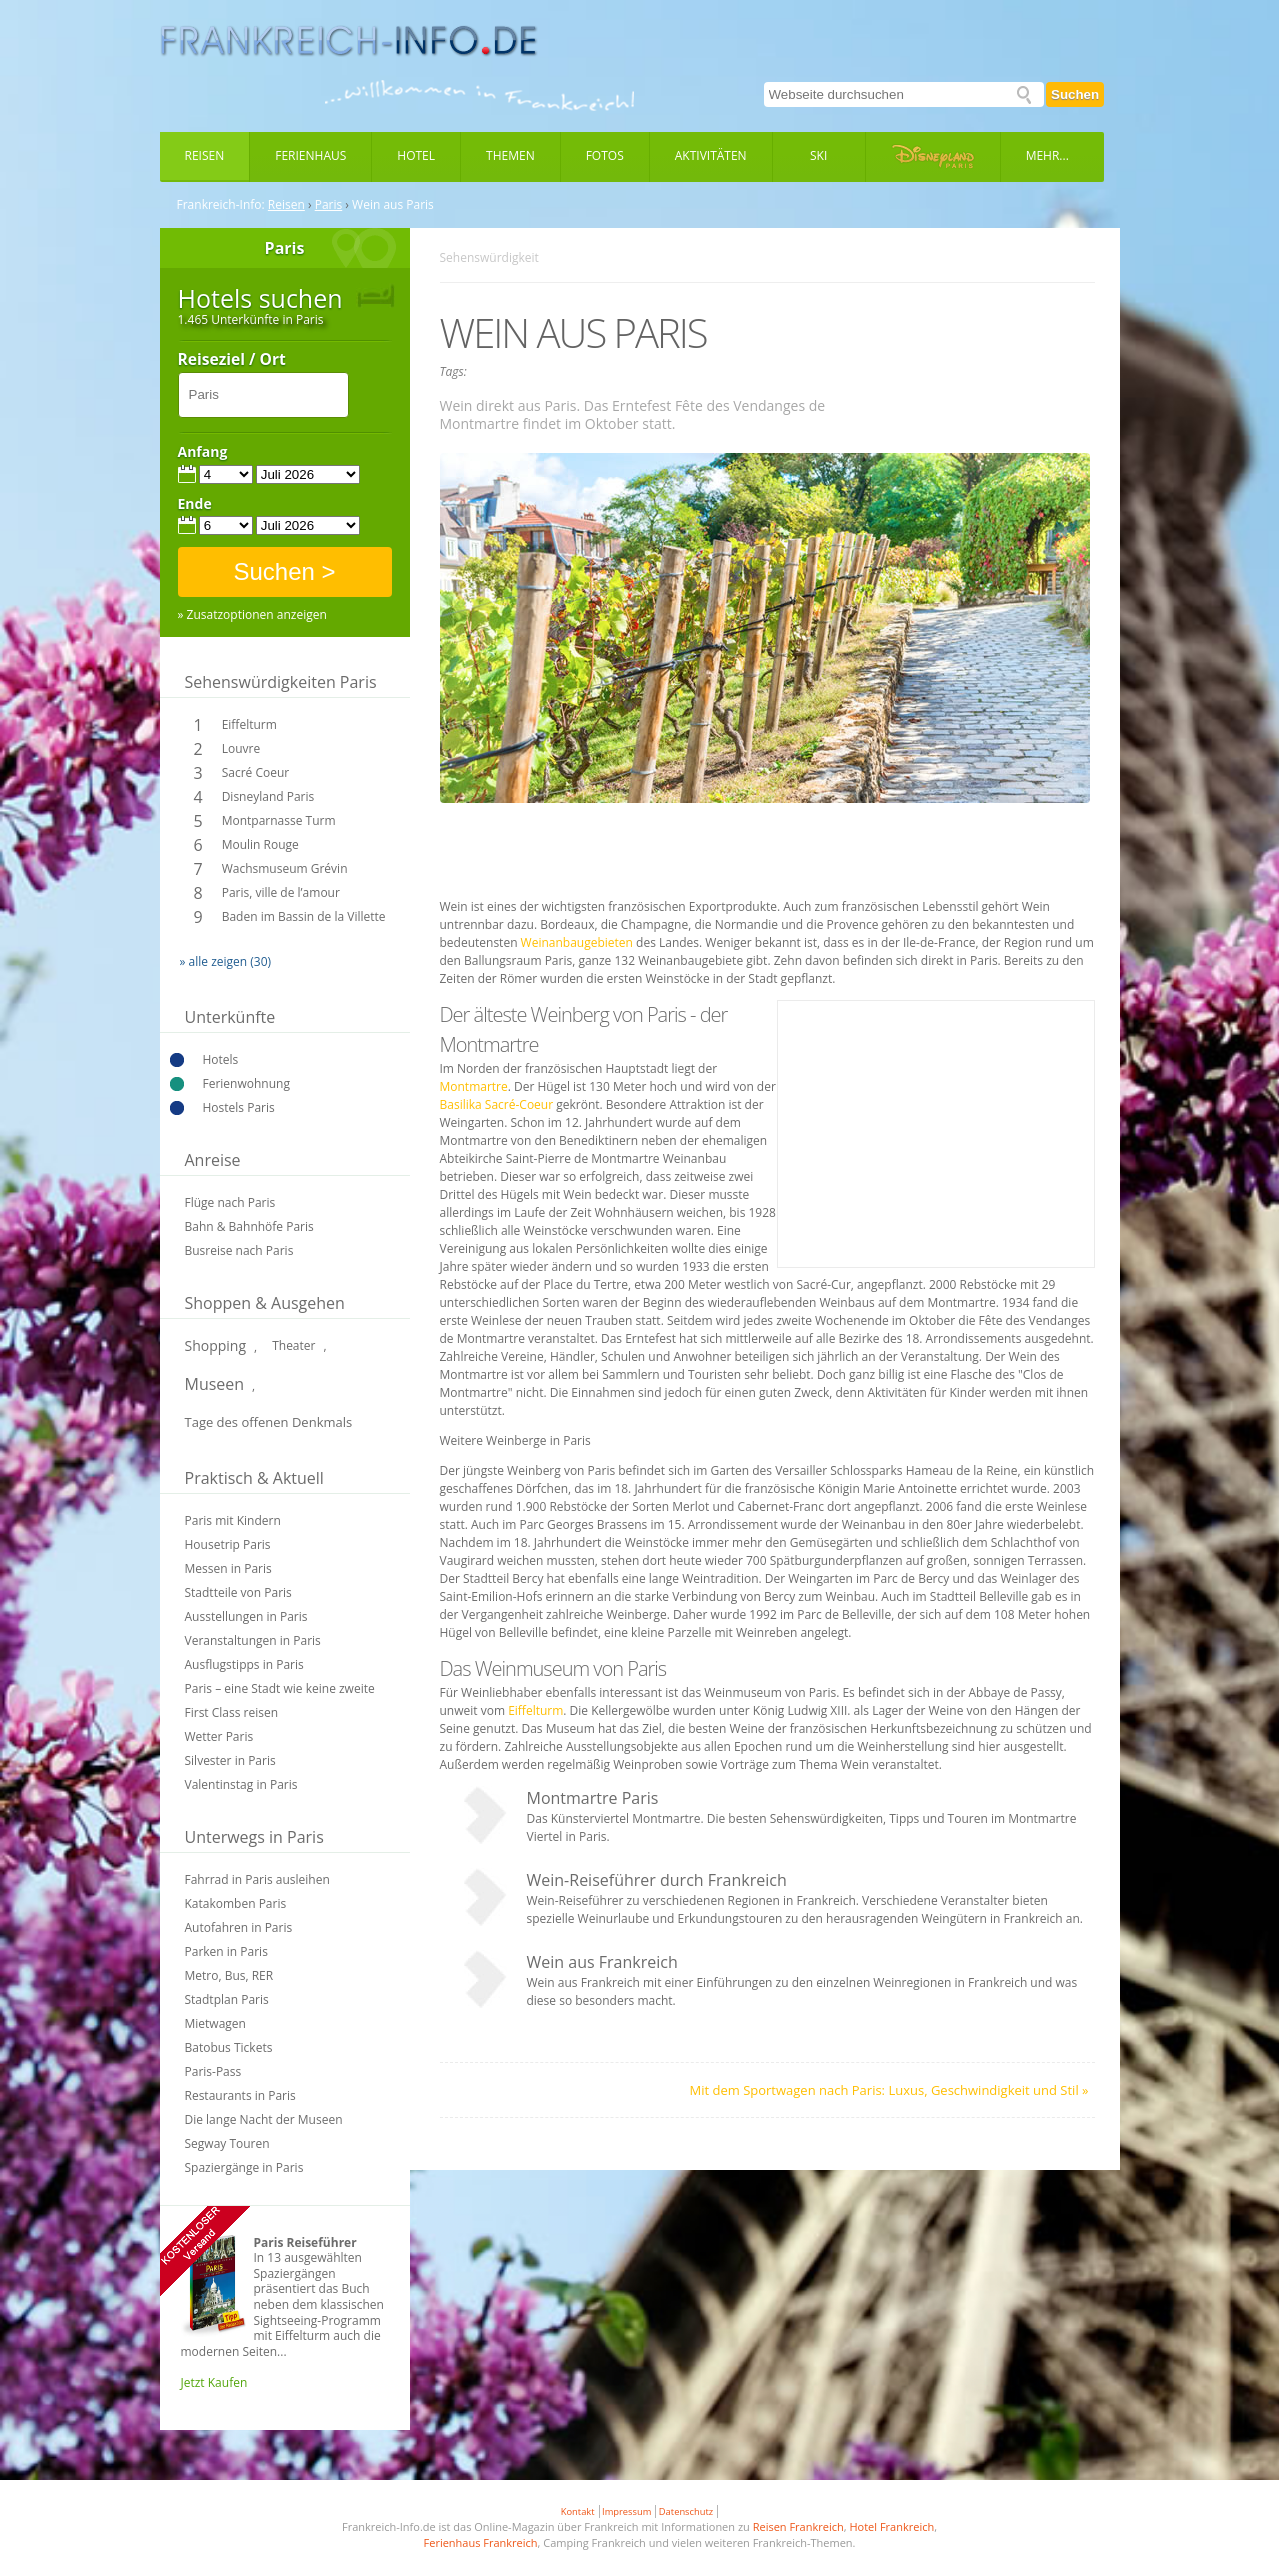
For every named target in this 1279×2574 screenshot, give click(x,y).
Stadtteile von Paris (238, 1592)
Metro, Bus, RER (229, 1975)
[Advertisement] (767, 853)
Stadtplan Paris (227, 1999)
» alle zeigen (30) (226, 961)
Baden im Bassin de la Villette (304, 916)
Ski (818, 155)
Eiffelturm (249, 724)
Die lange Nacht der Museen (264, 2119)
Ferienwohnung (246, 1083)
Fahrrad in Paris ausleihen (257, 1879)
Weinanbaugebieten (577, 942)
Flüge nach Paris (230, 1202)
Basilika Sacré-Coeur (497, 1104)
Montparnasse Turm (279, 820)
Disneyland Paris (268, 796)
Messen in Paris (228, 1568)
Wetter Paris (219, 1736)
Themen (510, 155)
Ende (195, 504)
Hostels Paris (239, 1107)
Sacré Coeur (256, 772)
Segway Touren (227, 2143)
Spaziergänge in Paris (244, 2167)
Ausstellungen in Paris (246, 1616)
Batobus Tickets (229, 2047)
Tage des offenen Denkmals (269, 1422)
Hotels (221, 1059)
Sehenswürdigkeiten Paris (281, 682)
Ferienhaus (310, 155)
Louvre (241, 748)
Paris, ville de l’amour (281, 892)
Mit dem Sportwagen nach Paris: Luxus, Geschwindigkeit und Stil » (889, 2090)
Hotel (416, 155)
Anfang (203, 452)
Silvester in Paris (230, 1760)
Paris (329, 205)
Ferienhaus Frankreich (481, 2542)
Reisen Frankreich (798, 2526)
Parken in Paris (226, 1951)
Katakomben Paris (236, 1903)
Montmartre (474, 1086)
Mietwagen (215, 2023)
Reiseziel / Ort (232, 360)
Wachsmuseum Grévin (285, 868)
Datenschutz (686, 2511)
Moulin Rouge (260, 844)
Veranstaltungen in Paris (253, 1640)
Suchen (1075, 94)
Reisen (205, 155)
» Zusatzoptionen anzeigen (252, 615)
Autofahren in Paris (239, 1927)
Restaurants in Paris (240, 2095)
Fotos (605, 155)
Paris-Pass (213, 2071)
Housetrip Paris (228, 1544)
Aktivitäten (711, 155)
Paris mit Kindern (233, 1520)
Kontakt (578, 2511)
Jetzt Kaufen (214, 2382)
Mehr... (1047, 155)
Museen (215, 1384)
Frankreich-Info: (221, 205)
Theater (293, 1345)
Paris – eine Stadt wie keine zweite (280, 1688)
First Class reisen (232, 1712)
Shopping (216, 1345)
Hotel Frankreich (891, 2526)
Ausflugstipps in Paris (244, 1664)
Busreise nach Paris (239, 1250)
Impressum (626, 2511)
